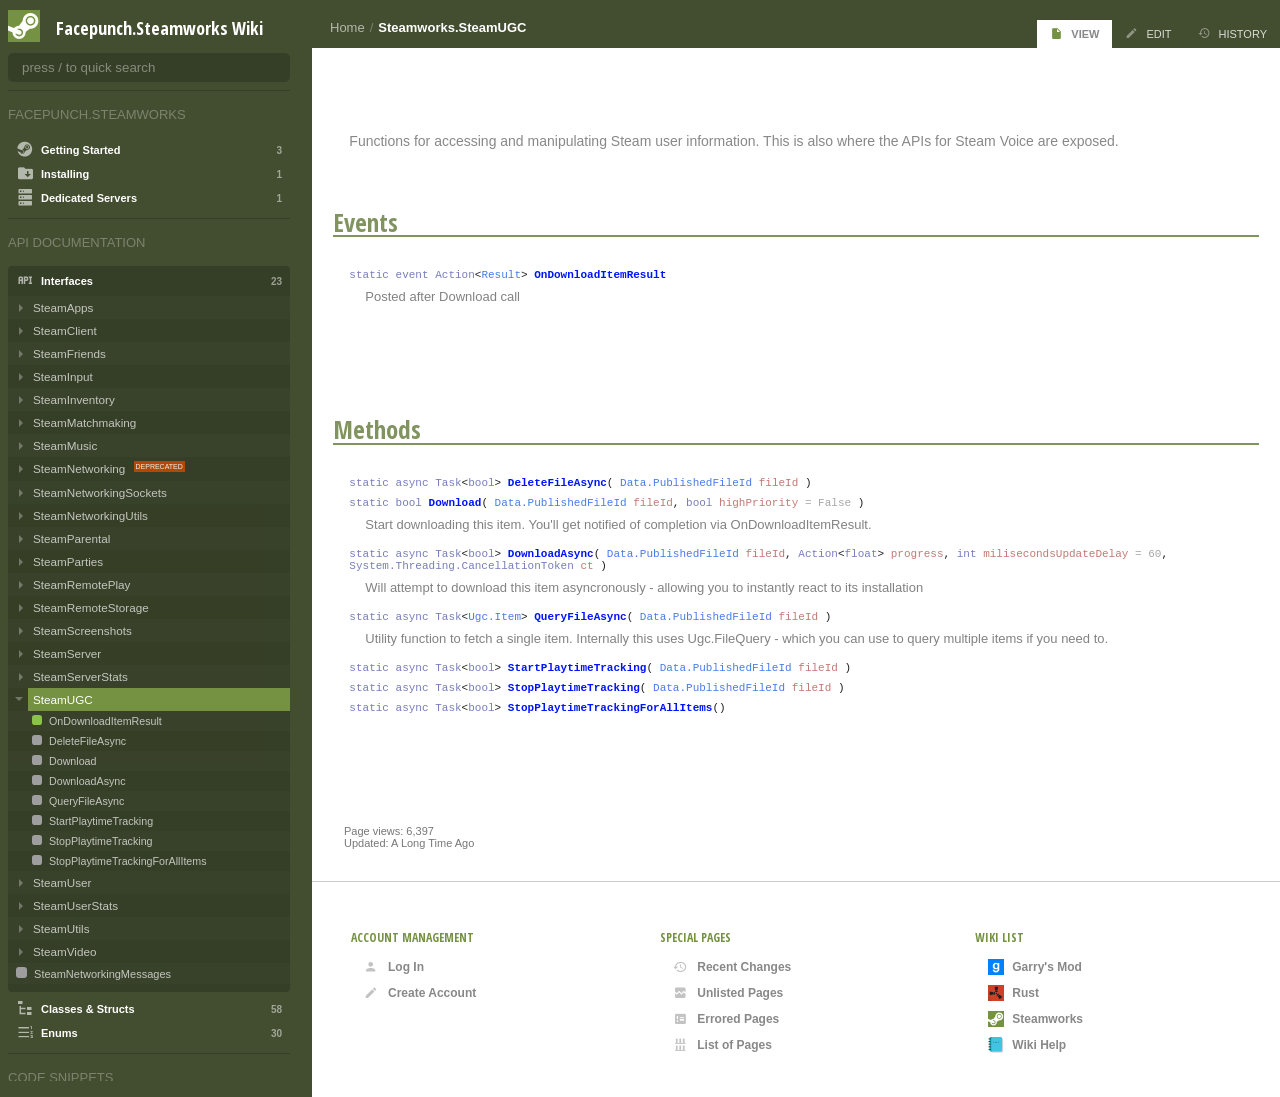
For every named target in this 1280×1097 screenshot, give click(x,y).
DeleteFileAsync (567, 483)
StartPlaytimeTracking (587, 683)
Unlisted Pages (728, 993)
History (1233, 33)
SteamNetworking (81, 468)
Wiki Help (1027, 1045)
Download (465, 506)
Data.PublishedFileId (697, 483)
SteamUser (62, 882)
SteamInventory (74, 399)
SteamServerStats (80, 676)
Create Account (420, 993)
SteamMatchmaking (84, 422)
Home (347, 27)
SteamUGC (63, 699)
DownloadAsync (561, 560)
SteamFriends (69, 353)
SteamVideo (64, 951)
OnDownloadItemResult (611, 273)
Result (512, 273)
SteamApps (63, 307)
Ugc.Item (505, 629)
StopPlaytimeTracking (584, 706)
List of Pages (722, 1045)
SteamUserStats (75, 905)
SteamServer (67, 653)
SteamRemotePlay (81, 584)
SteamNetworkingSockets (100, 492)
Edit (1148, 33)
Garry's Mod (1035, 967)
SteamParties (68, 561)
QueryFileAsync (591, 629)
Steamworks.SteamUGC (452, 27)
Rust (1013, 993)
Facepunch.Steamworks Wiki (159, 28)
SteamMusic (65, 445)
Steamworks (1035, 1019)
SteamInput (63, 376)
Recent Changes (732, 967)
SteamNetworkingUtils (90, 515)
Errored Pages (726, 1019)
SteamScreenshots (82, 630)
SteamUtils (61, 928)
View (1074, 33)
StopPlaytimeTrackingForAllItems (620, 729)
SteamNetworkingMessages (101, 974)
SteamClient (65, 330)
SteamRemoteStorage (91, 607)
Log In (394, 967)
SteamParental (71, 538)
